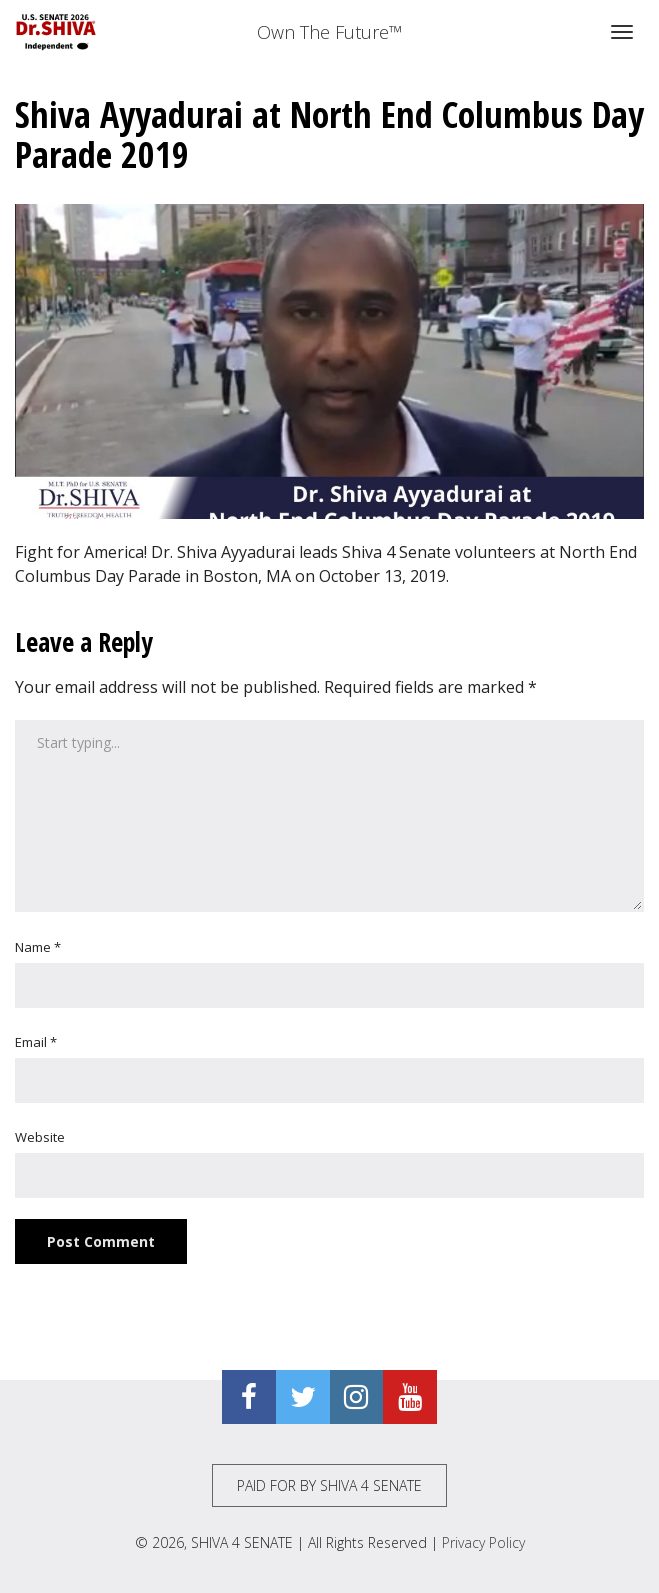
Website (40, 1137)
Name (38, 947)
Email (36, 1042)
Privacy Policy (483, 1542)
